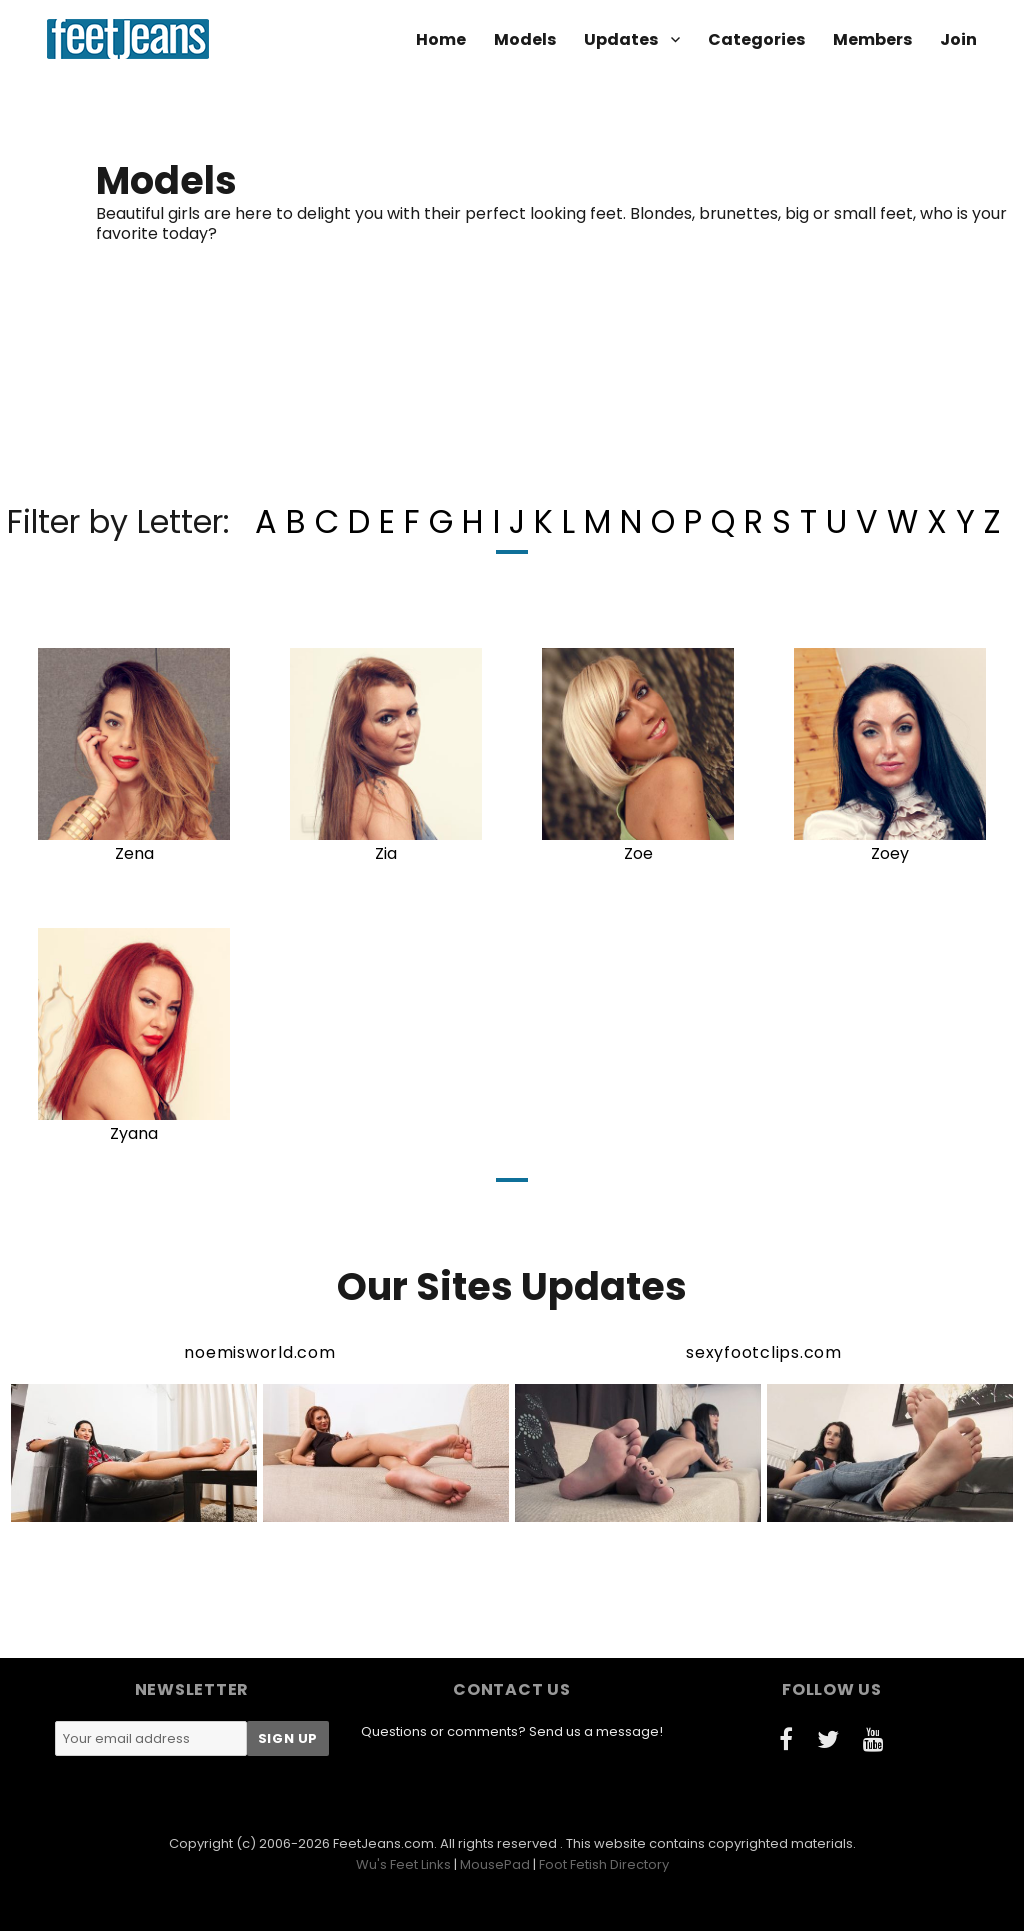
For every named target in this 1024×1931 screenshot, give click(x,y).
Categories (756, 39)
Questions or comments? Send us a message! (512, 1731)
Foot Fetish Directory (604, 1864)
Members (872, 39)
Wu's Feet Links (403, 1864)
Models (525, 39)
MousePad (495, 1864)
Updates (621, 39)
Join (958, 39)
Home (441, 39)
